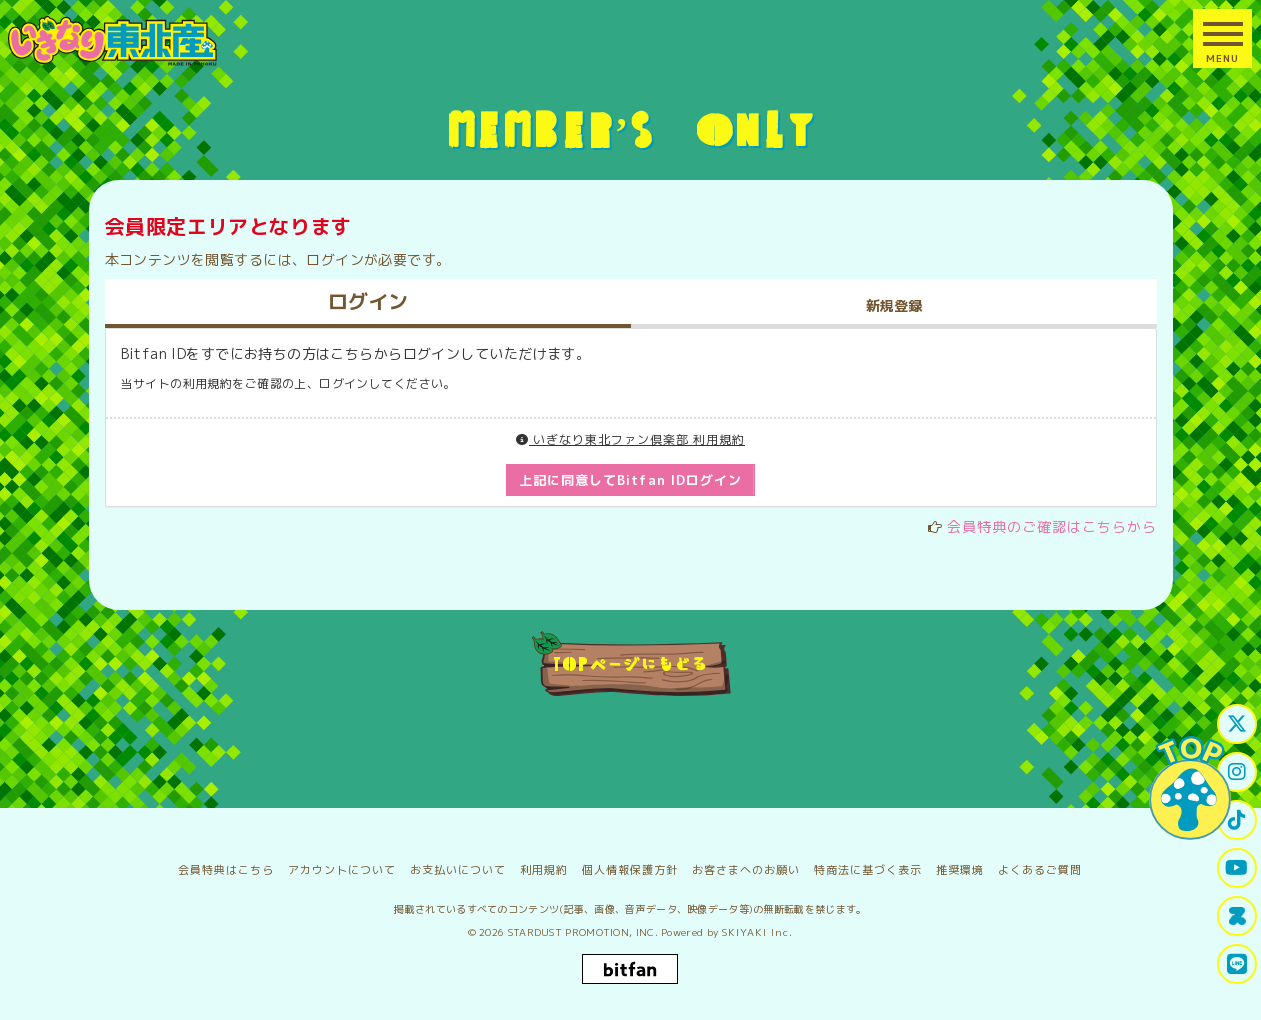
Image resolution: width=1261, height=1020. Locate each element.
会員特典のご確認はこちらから (1052, 526)
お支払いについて (458, 870)
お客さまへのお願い (746, 870)
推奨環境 (960, 870)
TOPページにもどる (630, 663)
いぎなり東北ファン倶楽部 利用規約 (630, 439)
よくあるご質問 (1040, 870)
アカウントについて (342, 870)
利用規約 (544, 870)
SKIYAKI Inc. (757, 932)
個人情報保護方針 (630, 870)
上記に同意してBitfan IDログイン (630, 480)
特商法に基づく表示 (868, 870)
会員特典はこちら (226, 870)
